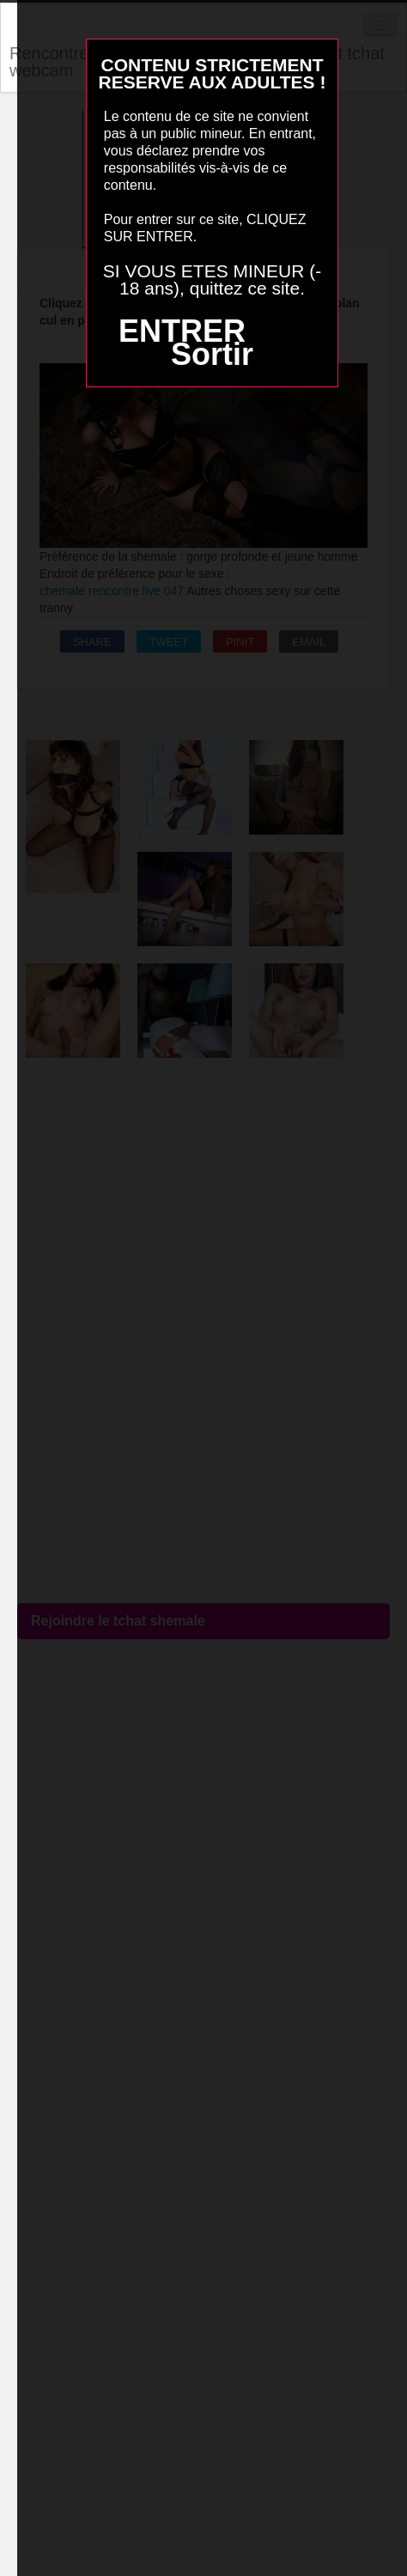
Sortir (212, 354)
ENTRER (182, 331)
